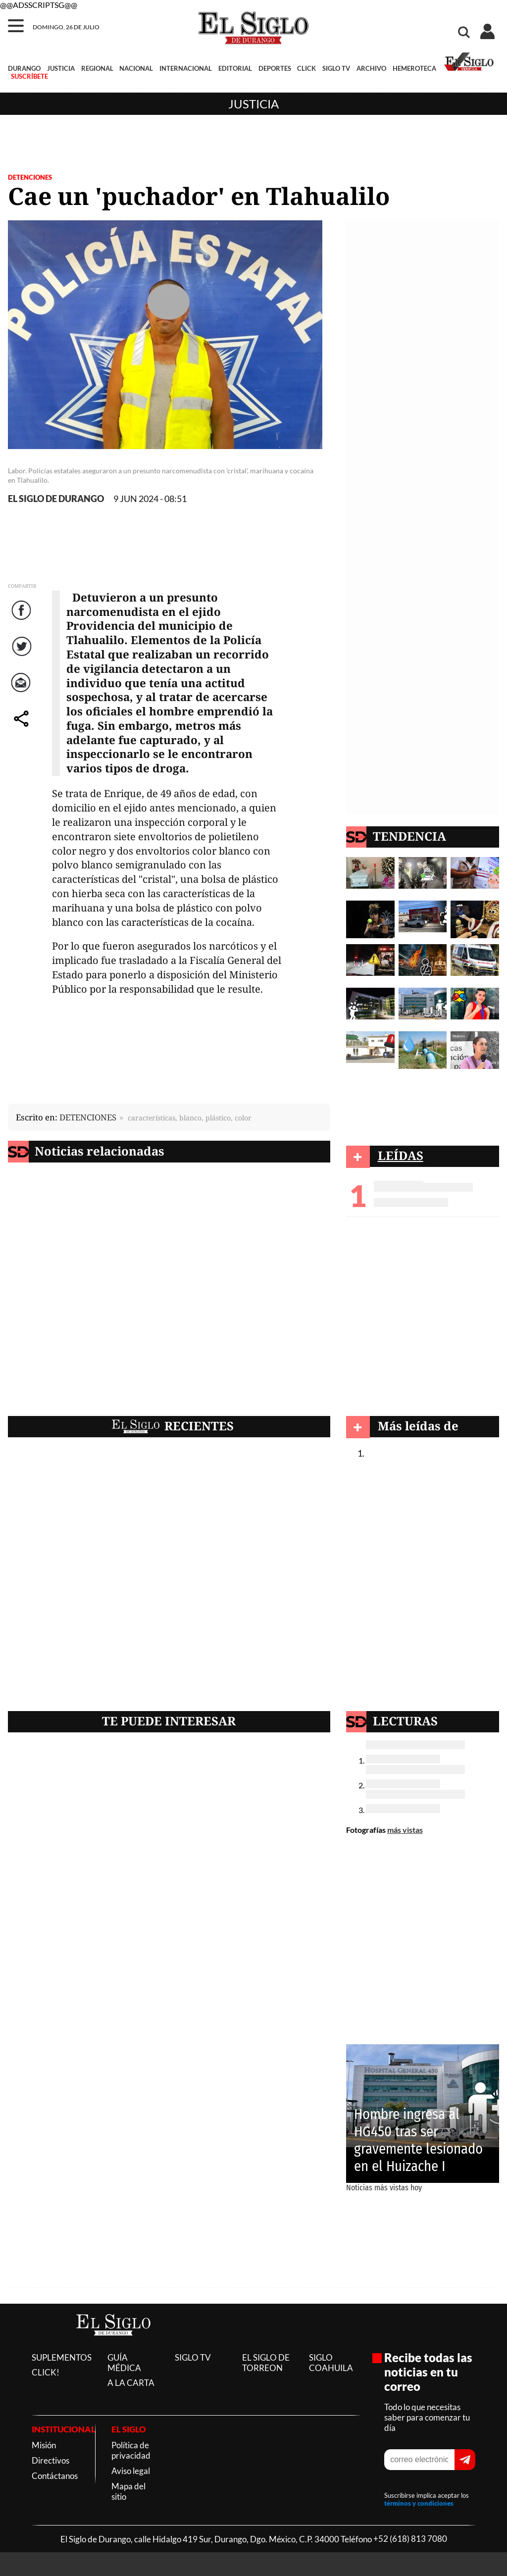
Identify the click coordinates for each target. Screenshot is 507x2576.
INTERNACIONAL (185, 68)
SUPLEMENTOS (62, 2357)
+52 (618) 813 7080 (410, 2539)
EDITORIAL (235, 68)
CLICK (306, 68)
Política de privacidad (131, 2450)
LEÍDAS (400, 1155)
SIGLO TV (336, 68)
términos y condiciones (419, 2503)
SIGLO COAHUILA (331, 2362)
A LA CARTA (130, 2382)
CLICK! (45, 2372)
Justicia (253, 104)
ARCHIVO (371, 68)
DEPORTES (274, 68)
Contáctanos (55, 2476)
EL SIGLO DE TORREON (266, 2362)
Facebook (22, 620)
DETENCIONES (30, 177)
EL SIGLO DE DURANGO (56, 499)
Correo (22, 692)
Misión (44, 2445)
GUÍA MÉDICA (124, 2362)
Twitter (22, 656)
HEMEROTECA (414, 68)
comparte (22, 728)
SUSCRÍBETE (29, 76)
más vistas (405, 1829)
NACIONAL (136, 68)
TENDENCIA (409, 836)
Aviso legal (130, 2471)
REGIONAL (97, 68)
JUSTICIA (61, 68)
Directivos (50, 2460)
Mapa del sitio (128, 2491)
